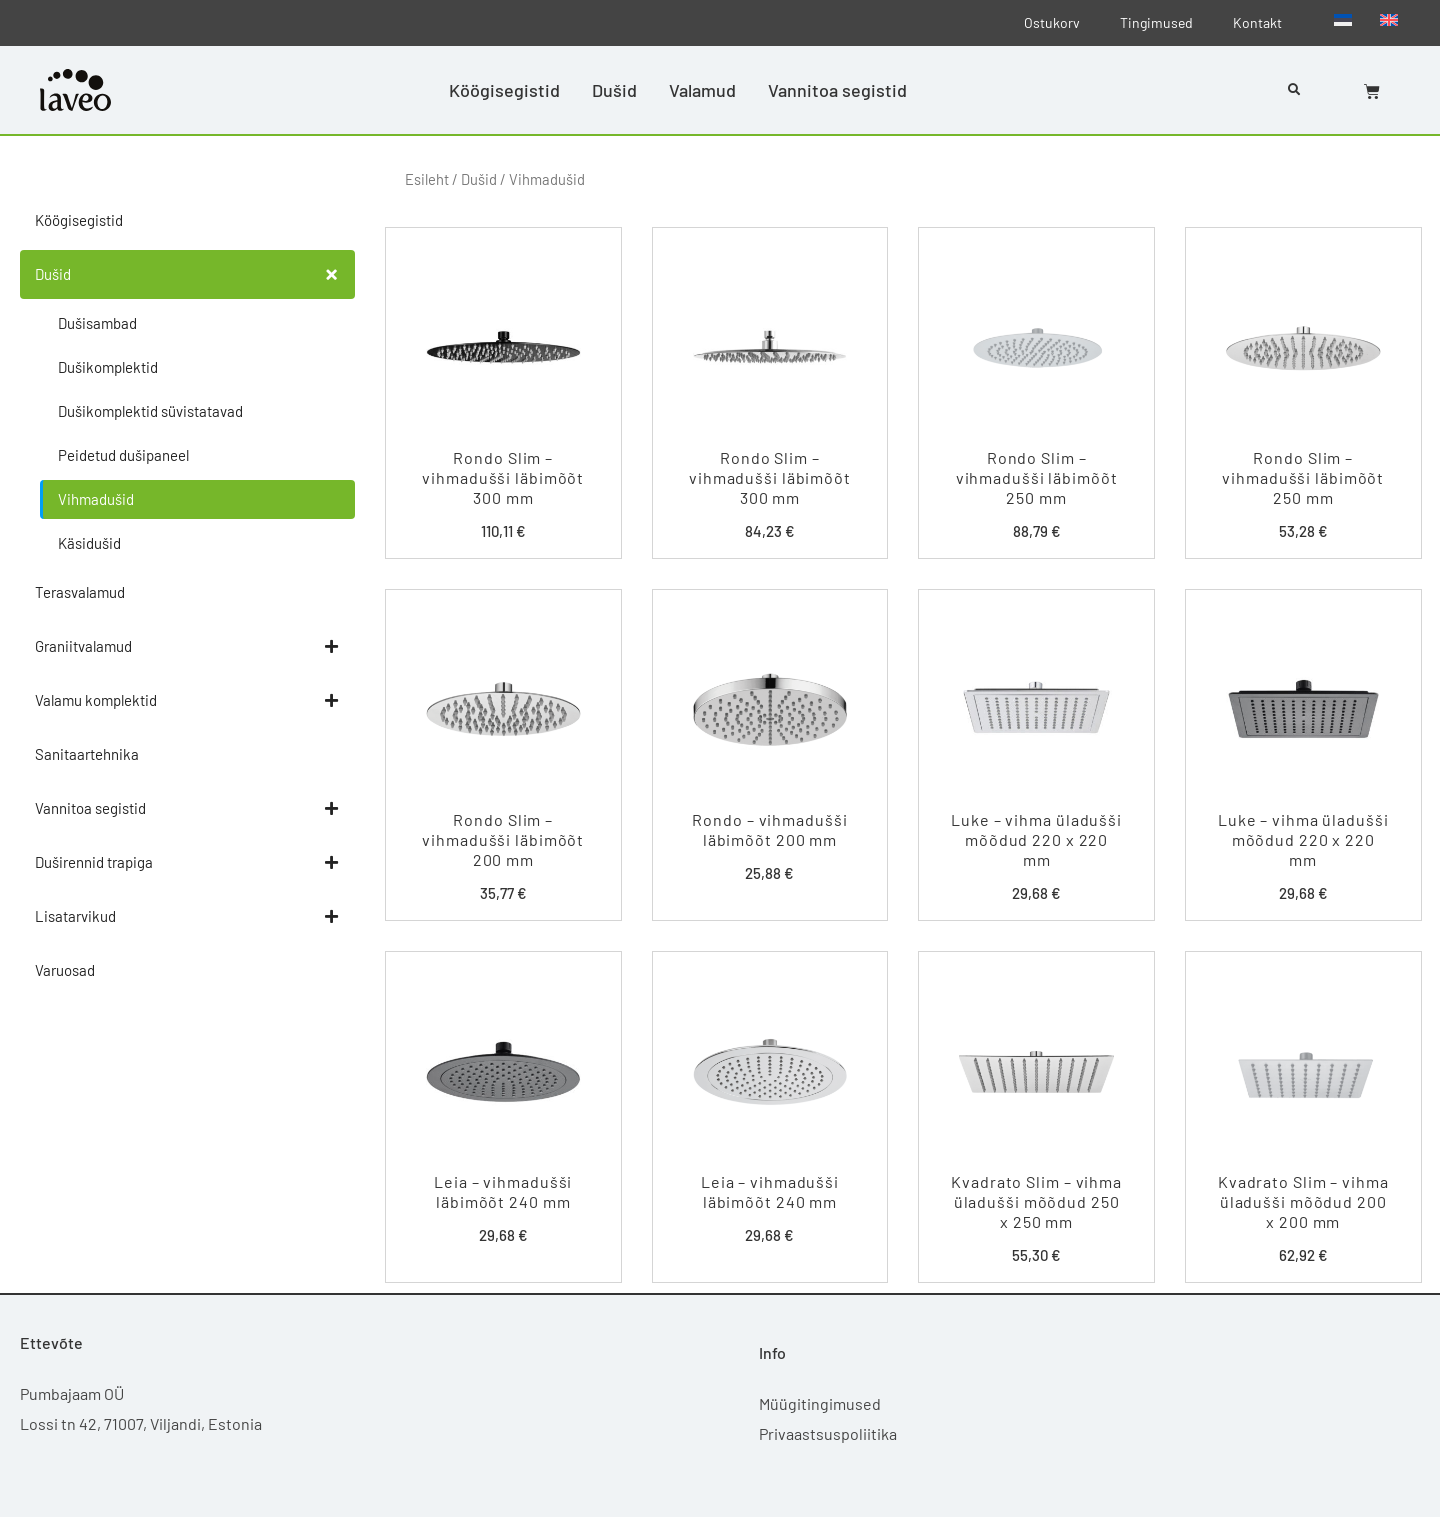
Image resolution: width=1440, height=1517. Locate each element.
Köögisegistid (504, 90)
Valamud (702, 90)
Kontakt (1257, 22)
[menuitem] (1343, 18)
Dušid (614, 90)
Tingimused (1156, 22)
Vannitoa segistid (837, 90)
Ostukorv (1052, 22)
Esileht (427, 179)
